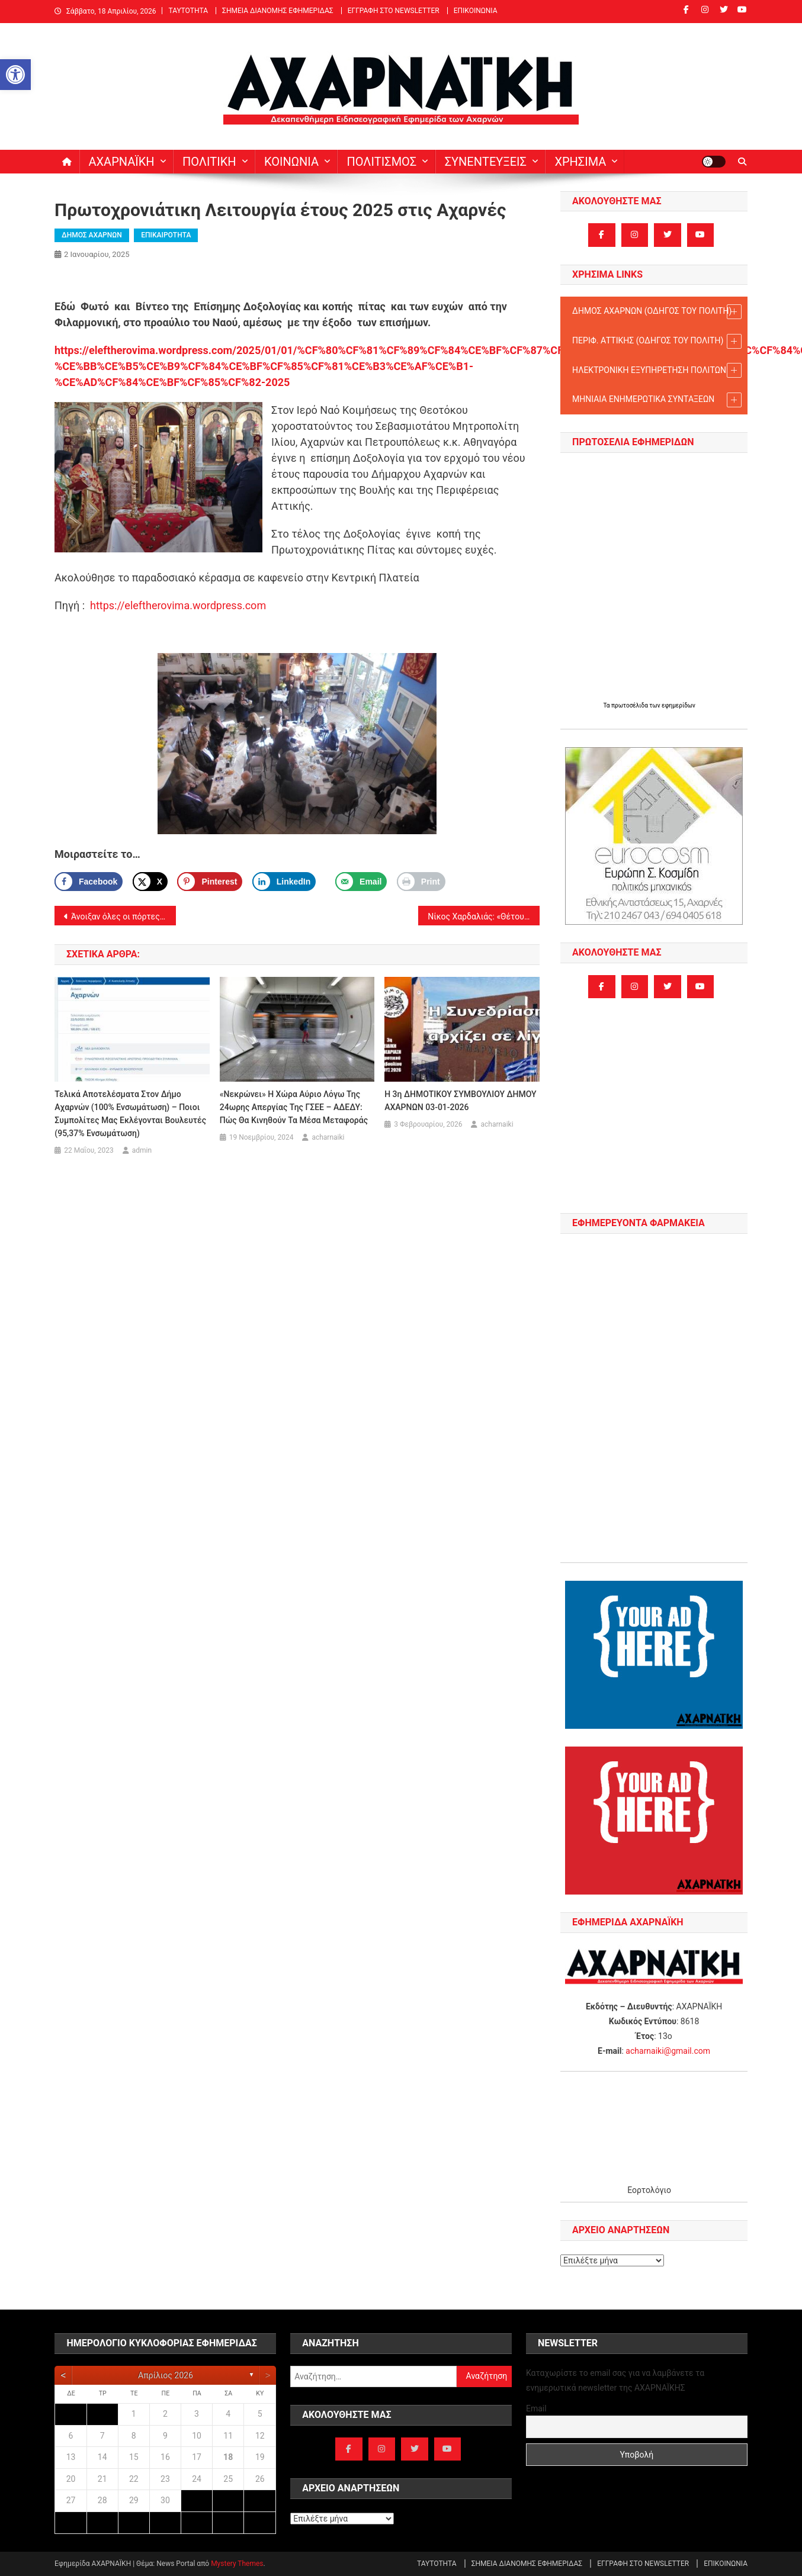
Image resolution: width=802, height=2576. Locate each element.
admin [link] (142, 1150)
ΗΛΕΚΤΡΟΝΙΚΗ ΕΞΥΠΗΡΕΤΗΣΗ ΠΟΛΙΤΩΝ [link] (657, 370)
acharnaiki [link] (328, 1137)
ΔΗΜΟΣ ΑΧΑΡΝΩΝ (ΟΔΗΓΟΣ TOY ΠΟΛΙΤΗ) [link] (657, 311)
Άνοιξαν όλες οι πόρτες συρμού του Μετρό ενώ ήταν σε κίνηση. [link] (123, 916)
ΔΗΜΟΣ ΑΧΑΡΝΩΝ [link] (92, 235)
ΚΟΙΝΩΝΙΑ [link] (291, 162)
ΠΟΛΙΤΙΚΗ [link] (209, 162)
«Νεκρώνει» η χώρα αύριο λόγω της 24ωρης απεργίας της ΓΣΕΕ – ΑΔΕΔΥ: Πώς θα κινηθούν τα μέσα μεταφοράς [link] (294, 1107)
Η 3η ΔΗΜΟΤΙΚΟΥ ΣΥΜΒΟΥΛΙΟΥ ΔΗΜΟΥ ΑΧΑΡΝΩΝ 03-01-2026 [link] (460, 1100)
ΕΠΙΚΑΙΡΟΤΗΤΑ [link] (166, 235)
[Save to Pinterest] (209, 881)
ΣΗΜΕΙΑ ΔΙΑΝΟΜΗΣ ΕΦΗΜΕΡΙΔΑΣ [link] (277, 11)
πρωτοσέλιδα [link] (630, 705)
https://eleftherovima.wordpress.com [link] (178, 605)
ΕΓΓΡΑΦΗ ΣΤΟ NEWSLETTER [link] (394, 11)
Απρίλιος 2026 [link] (165, 2375)
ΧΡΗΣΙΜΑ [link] (580, 162)
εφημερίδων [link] (678, 705)
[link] (15, 74)
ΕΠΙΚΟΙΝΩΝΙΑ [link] (476, 11)
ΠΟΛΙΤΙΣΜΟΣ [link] (381, 162)
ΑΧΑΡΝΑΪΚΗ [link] (122, 162)
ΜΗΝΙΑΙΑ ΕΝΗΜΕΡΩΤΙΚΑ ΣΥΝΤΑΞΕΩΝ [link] (657, 400)
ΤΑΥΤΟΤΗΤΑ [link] (188, 11)
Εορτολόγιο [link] (649, 2190)
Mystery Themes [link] (237, 2563)
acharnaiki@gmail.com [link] (667, 2051)
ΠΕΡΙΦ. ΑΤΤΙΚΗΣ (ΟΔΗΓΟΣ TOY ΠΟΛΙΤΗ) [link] (657, 341)
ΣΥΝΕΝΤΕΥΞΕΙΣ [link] (486, 162)
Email (536, 2408)
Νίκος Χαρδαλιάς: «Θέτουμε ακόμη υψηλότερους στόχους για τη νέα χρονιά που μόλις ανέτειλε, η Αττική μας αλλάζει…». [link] (484, 916)
